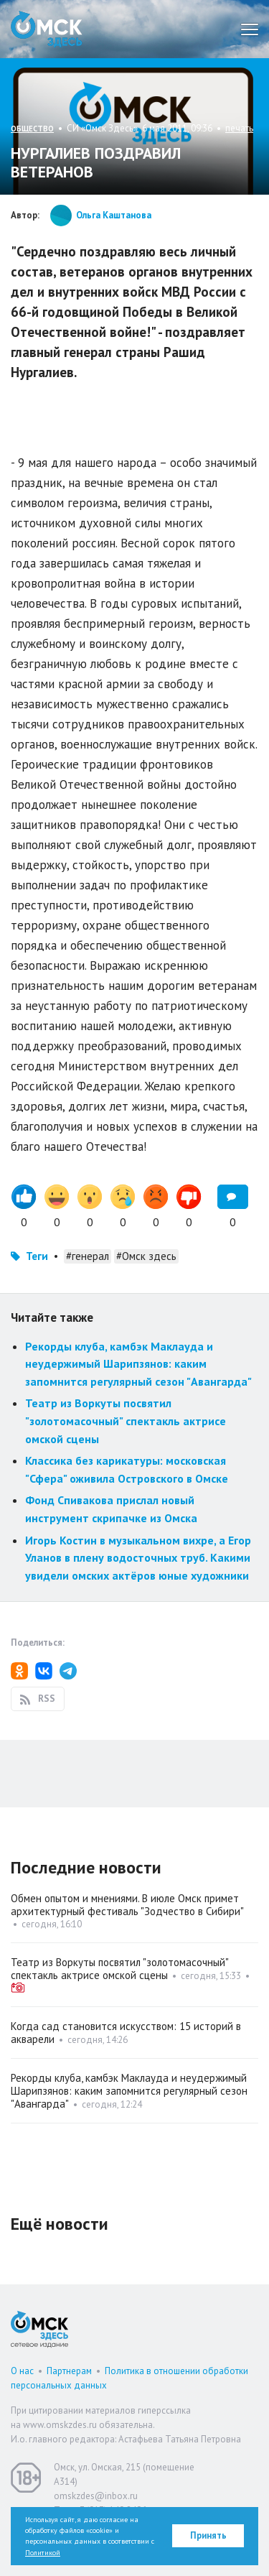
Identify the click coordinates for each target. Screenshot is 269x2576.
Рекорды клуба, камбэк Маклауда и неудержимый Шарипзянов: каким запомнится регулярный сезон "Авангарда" (138, 1364)
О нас (22, 2371)
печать (239, 128)
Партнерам (69, 2371)
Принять (208, 2535)
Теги (37, 1256)
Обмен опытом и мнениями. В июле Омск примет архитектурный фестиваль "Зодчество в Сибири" (127, 1904)
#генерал (87, 1256)
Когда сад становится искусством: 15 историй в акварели (126, 2032)
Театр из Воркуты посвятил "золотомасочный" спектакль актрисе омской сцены (125, 1420)
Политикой (42, 2552)
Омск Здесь (46, 29)
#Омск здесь (146, 1256)
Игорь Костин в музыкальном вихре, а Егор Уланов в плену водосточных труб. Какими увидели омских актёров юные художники (138, 1558)
